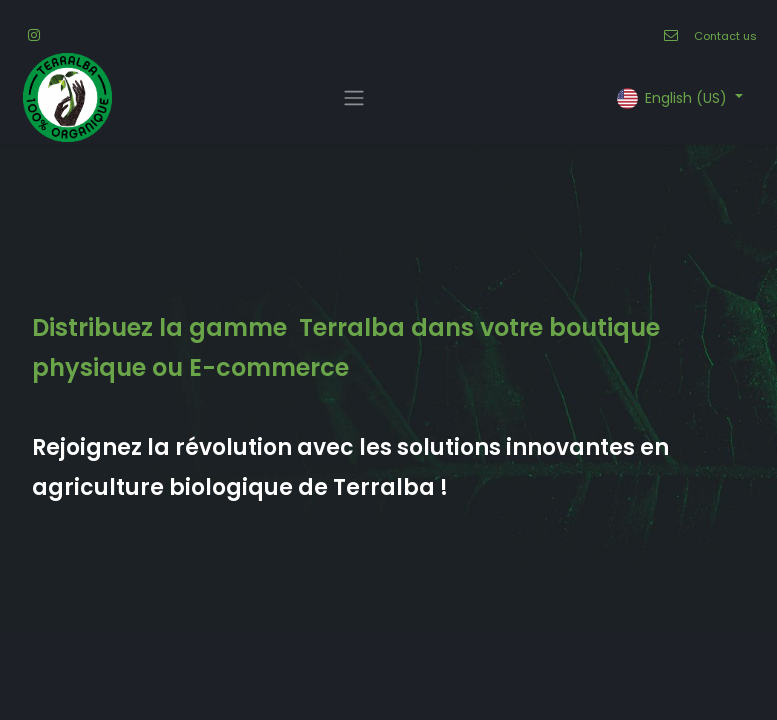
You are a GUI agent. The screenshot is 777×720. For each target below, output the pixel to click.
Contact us (725, 36)
